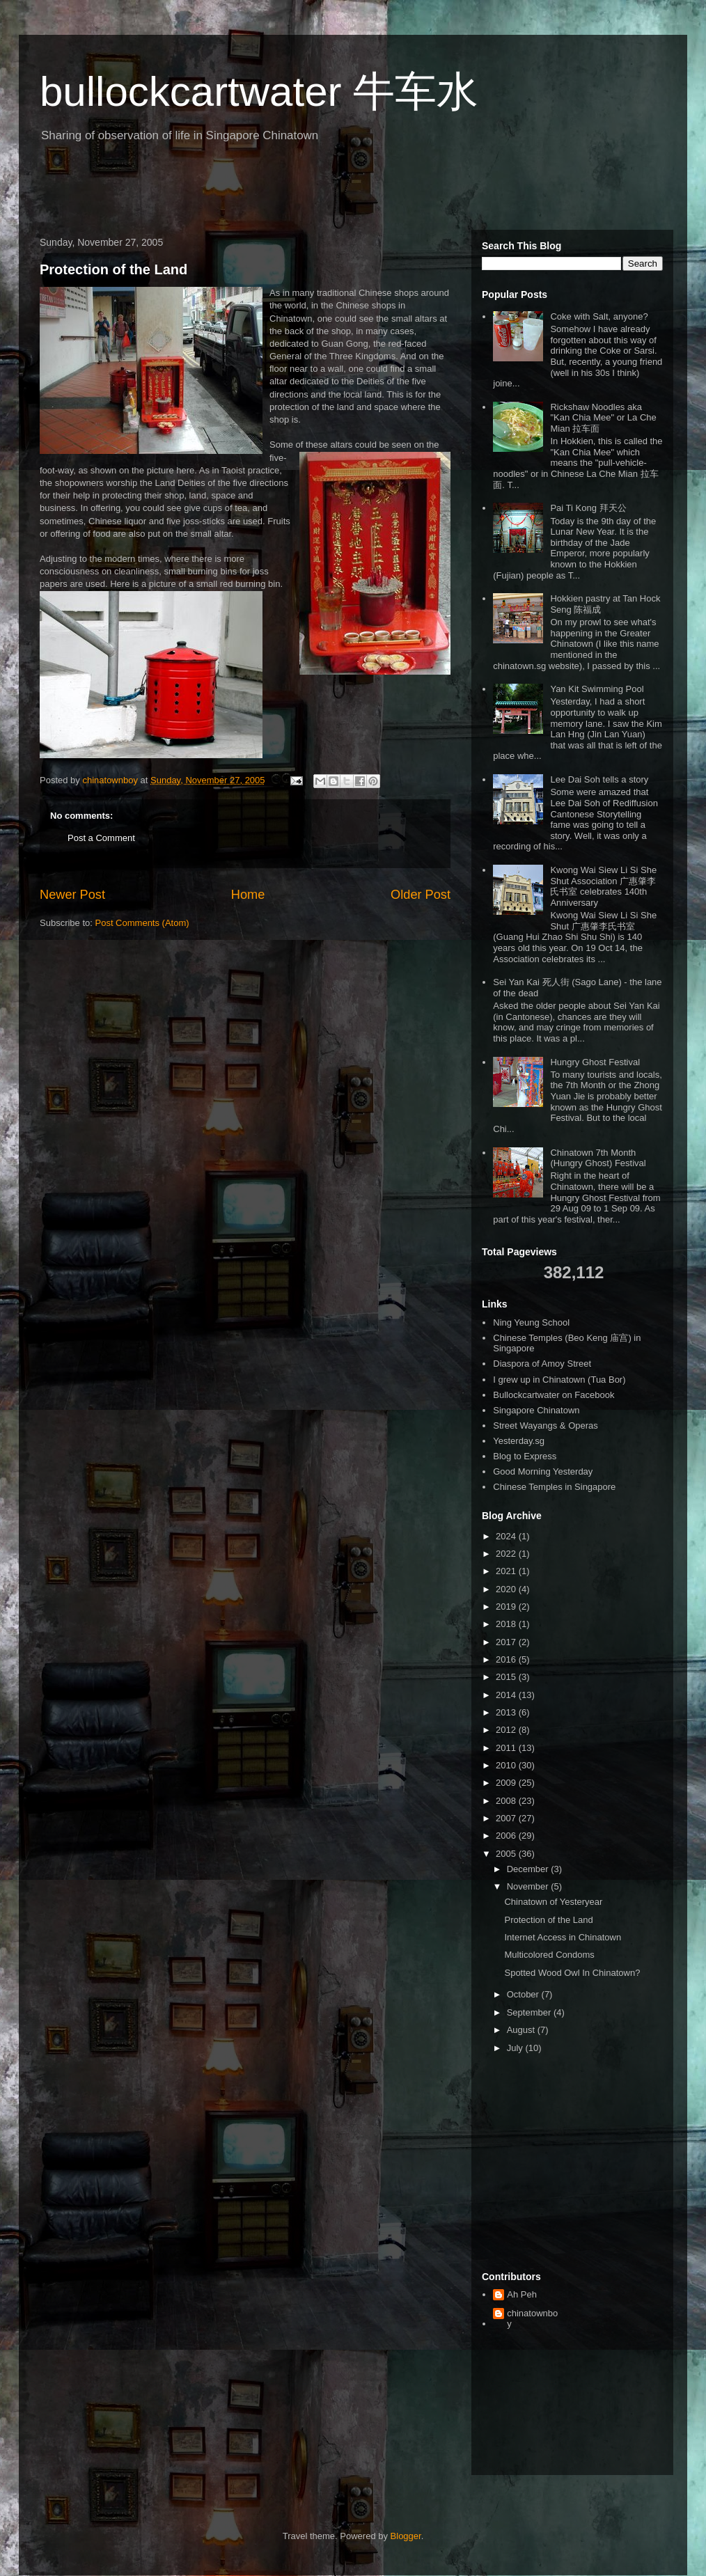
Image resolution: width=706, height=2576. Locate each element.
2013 (507, 1712)
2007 (507, 1818)
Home (248, 895)
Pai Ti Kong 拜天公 (588, 508)
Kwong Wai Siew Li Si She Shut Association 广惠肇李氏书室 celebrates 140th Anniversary (603, 886)
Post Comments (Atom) (142, 923)
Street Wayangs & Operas (545, 1425)
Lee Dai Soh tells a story (599, 779)
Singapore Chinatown (536, 1410)
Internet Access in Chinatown (562, 1937)
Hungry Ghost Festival (595, 1062)
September (530, 2012)
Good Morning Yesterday (543, 1471)
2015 (507, 1677)
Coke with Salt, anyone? (599, 316)
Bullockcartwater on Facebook (553, 1395)
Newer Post (72, 895)
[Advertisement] (196, 191)
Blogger (406, 2536)
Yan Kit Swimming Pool (596, 689)
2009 (507, 1782)
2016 (507, 1659)
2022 (507, 1553)
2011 (507, 1748)
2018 (507, 1624)
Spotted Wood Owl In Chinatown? (572, 1973)
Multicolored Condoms (549, 1954)
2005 (507, 1853)
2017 (507, 1642)
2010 (507, 1765)
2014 (507, 1695)
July (516, 2048)
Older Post (420, 895)
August (522, 2030)
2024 (507, 1536)
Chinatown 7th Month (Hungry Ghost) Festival (597, 1158)
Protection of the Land (113, 269)
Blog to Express (524, 1456)
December (529, 1869)
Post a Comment (101, 838)
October (524, 1994)
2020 (507, 1589)
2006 (507, 1835)
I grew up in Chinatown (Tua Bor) (559, 1379)
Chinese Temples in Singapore (554, 1487)
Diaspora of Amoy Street (542, 1363)
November (529, 1886)
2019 (507, 1606)
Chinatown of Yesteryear (553, 1901)
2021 (507, 1571)
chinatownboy (532, 2319)
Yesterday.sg (518, 1441)
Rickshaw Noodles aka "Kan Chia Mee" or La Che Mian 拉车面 (603, 418)
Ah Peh (522, 2294)
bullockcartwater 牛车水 (259, 91)
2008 (507, 1801)
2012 (507, 1730)
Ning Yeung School (531, 1322)
